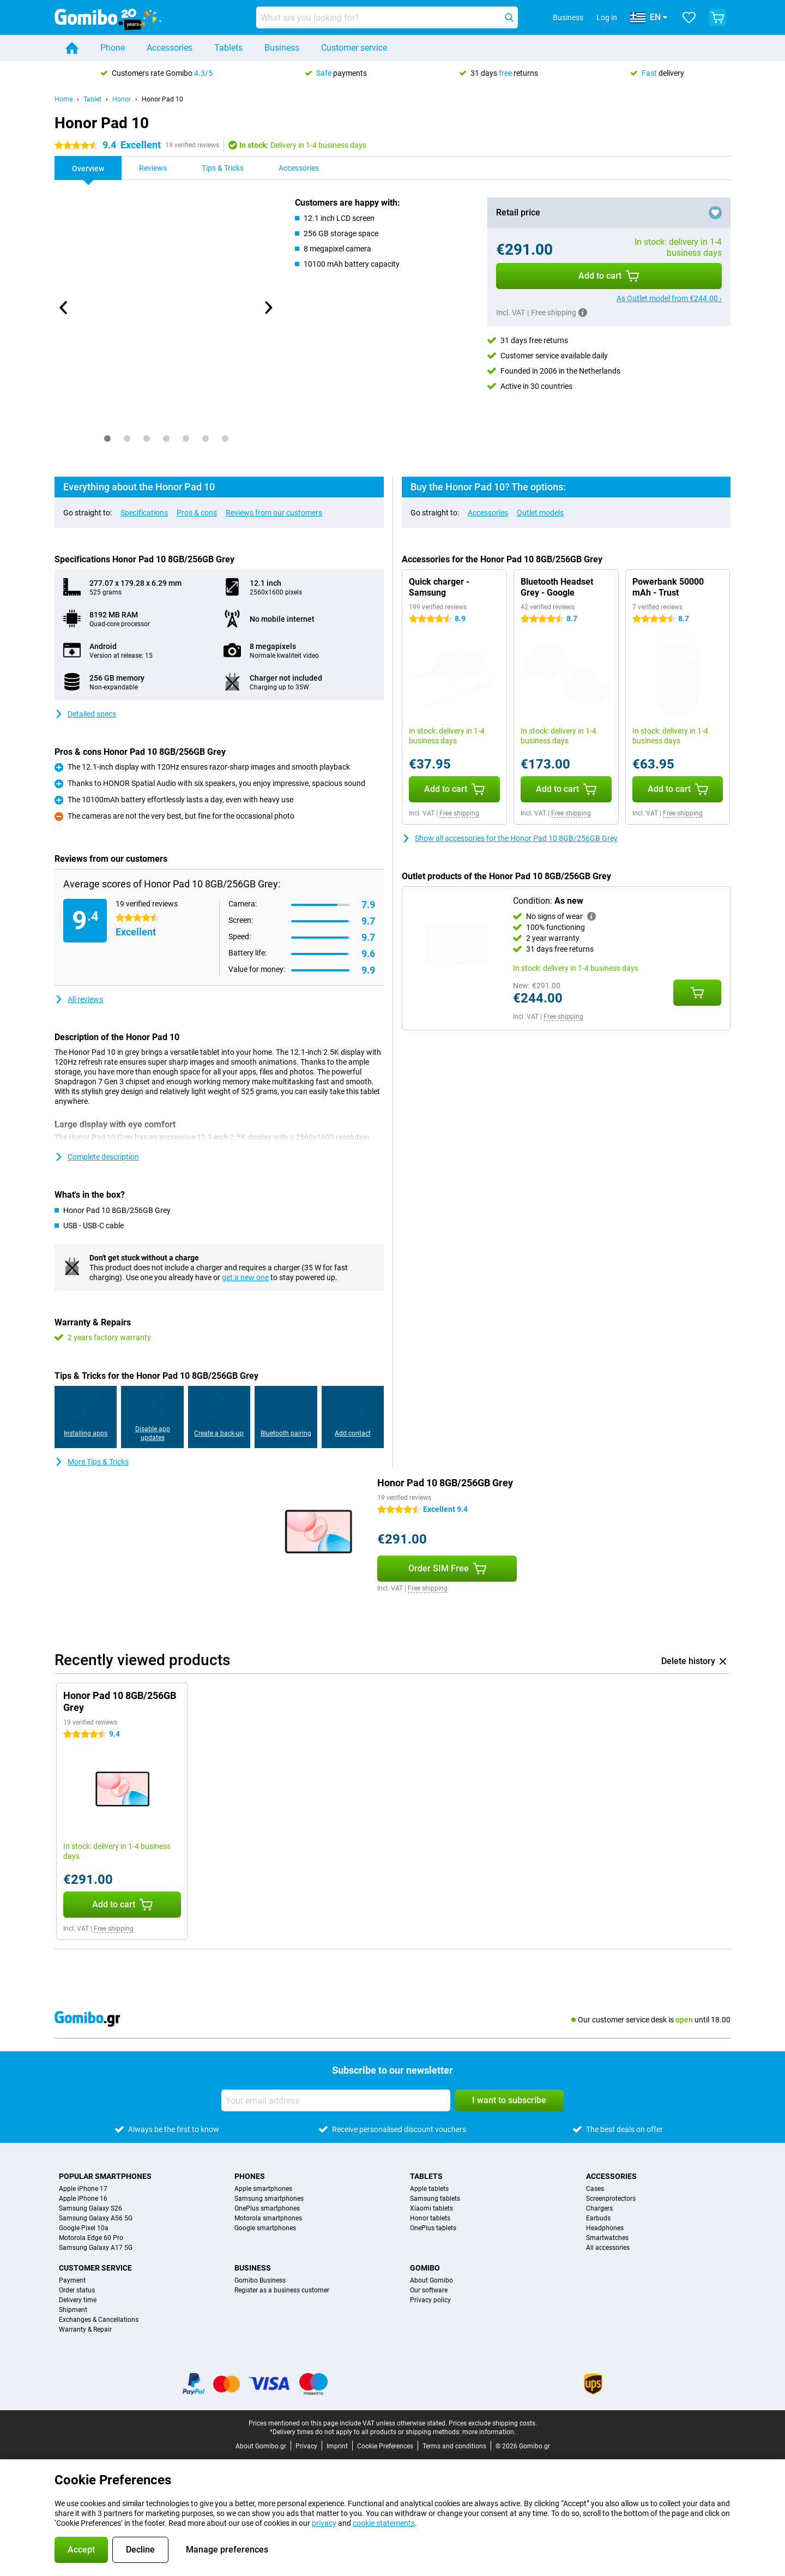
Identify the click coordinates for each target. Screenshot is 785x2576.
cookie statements (384, 2523)
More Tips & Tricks (92, 1461)
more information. (489, 2432)
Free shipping (459, 813)
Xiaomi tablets (431, 2208)
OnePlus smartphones (267, 2208)
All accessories (608, 2247)
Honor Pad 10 (162, 99)
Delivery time (77, 2300)
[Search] (509, 17)
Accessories (169, 48)
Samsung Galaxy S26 (90, 2208)
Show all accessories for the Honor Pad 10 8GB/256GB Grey (510, 838)
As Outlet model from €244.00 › (669, 298)
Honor (121, 99)
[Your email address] (335, 2100)
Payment (72, 2280)
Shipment (73, 2310)
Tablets (228, 48)
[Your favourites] (689, 17)
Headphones (605, 2228)
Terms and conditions (454, 2446)
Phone (112, 48)
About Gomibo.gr (260, 2446)
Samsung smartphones (269, 2198)
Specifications (144, 512)
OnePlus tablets (433, 2228)
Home (64, 99)
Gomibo (425, 2267)
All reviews (79, 999)
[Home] (72, 48)
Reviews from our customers (274, 512)
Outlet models (540, 512)
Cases (595, 2189)
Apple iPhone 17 (83, 2189)
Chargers (599, 2208)
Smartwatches (607, 2238)
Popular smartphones (105, 2176)
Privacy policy (430, 2300)
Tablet (92, 99)
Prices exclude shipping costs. (493, 2423)
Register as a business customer (281, 2290)
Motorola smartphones (268, 2218)
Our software (429, 2290)
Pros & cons (197, 512)
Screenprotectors (611, 2198)
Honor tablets (430, 2218)
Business (281, 48)
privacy (324, 2523)
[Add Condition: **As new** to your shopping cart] (697, 993)
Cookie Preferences (385, 2446)
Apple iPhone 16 (83, 2198)
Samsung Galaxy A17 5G (95, 2247)
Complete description (97, 1156)
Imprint (337, 2446)
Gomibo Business (260, 2280)
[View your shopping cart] (717, 17)
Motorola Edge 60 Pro (91, 2238)
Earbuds (598, 2218)
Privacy (306, 2446)
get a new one (245, 1277)
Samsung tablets (435, 2198)
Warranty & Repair (85, 2329)
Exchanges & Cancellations (98, 2319)
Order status (77, 2290)
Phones (249, 2176)
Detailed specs (85, 714)
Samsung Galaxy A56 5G (95, 2218)
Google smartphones (265, 2228)
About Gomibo (431, 2280)
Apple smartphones (263, 2189)
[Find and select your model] (387, 17)
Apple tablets (429, 2189)
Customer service (354, 48)
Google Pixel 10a (83, 2228)
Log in (606, 17)
